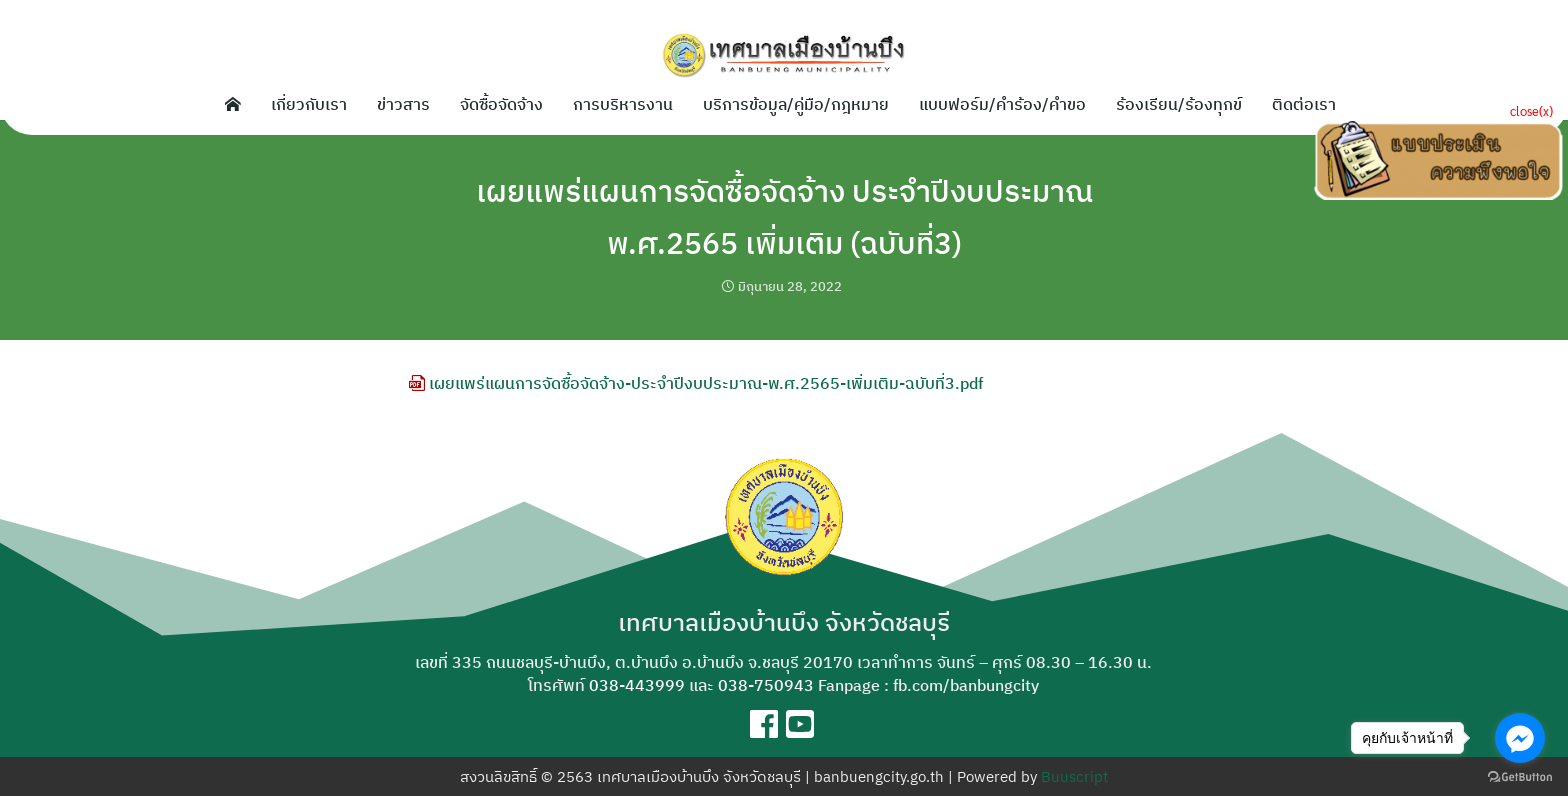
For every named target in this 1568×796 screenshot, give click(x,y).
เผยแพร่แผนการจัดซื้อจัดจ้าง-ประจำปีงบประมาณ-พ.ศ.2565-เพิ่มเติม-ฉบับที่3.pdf (696, 383)
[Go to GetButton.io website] (1520, 776)
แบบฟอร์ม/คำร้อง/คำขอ (1002, 104)
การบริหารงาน (623, 104)
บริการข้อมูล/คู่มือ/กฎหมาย (796, 104)
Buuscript (1074, 776)
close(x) (1531, 110)
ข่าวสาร (403, 104)
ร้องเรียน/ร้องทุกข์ (1179, 104)
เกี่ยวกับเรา (309, 104)
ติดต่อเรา (1304, 104)
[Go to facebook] (1520, 738)
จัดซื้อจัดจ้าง (501, 104)
